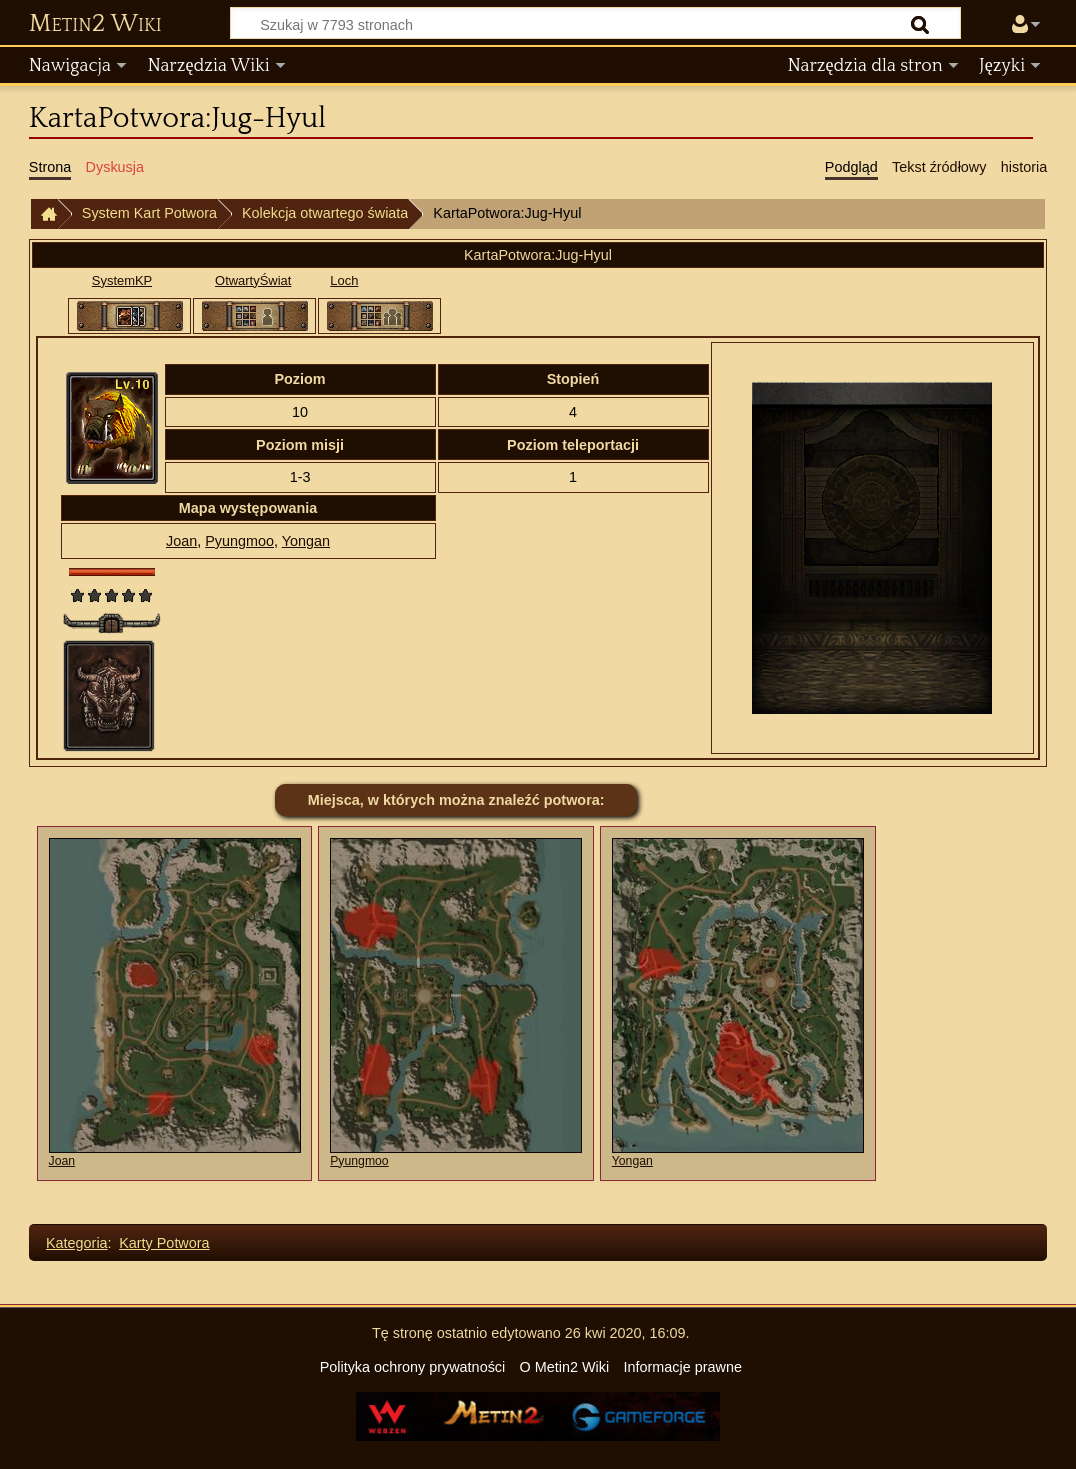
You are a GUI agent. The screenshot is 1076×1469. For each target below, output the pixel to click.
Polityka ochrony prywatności (413, 1367)
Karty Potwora (164, 1243)
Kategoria (77, 1243)
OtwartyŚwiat (253, 280)
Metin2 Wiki (95, 24)
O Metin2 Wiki (565, 1367)
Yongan (306, 541)
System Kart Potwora (149, 213)
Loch (344, 280)
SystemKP (122, 280)
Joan (181, 541)
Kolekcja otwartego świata (325, 213)
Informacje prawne (683, 1367)
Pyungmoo (239, 541)
